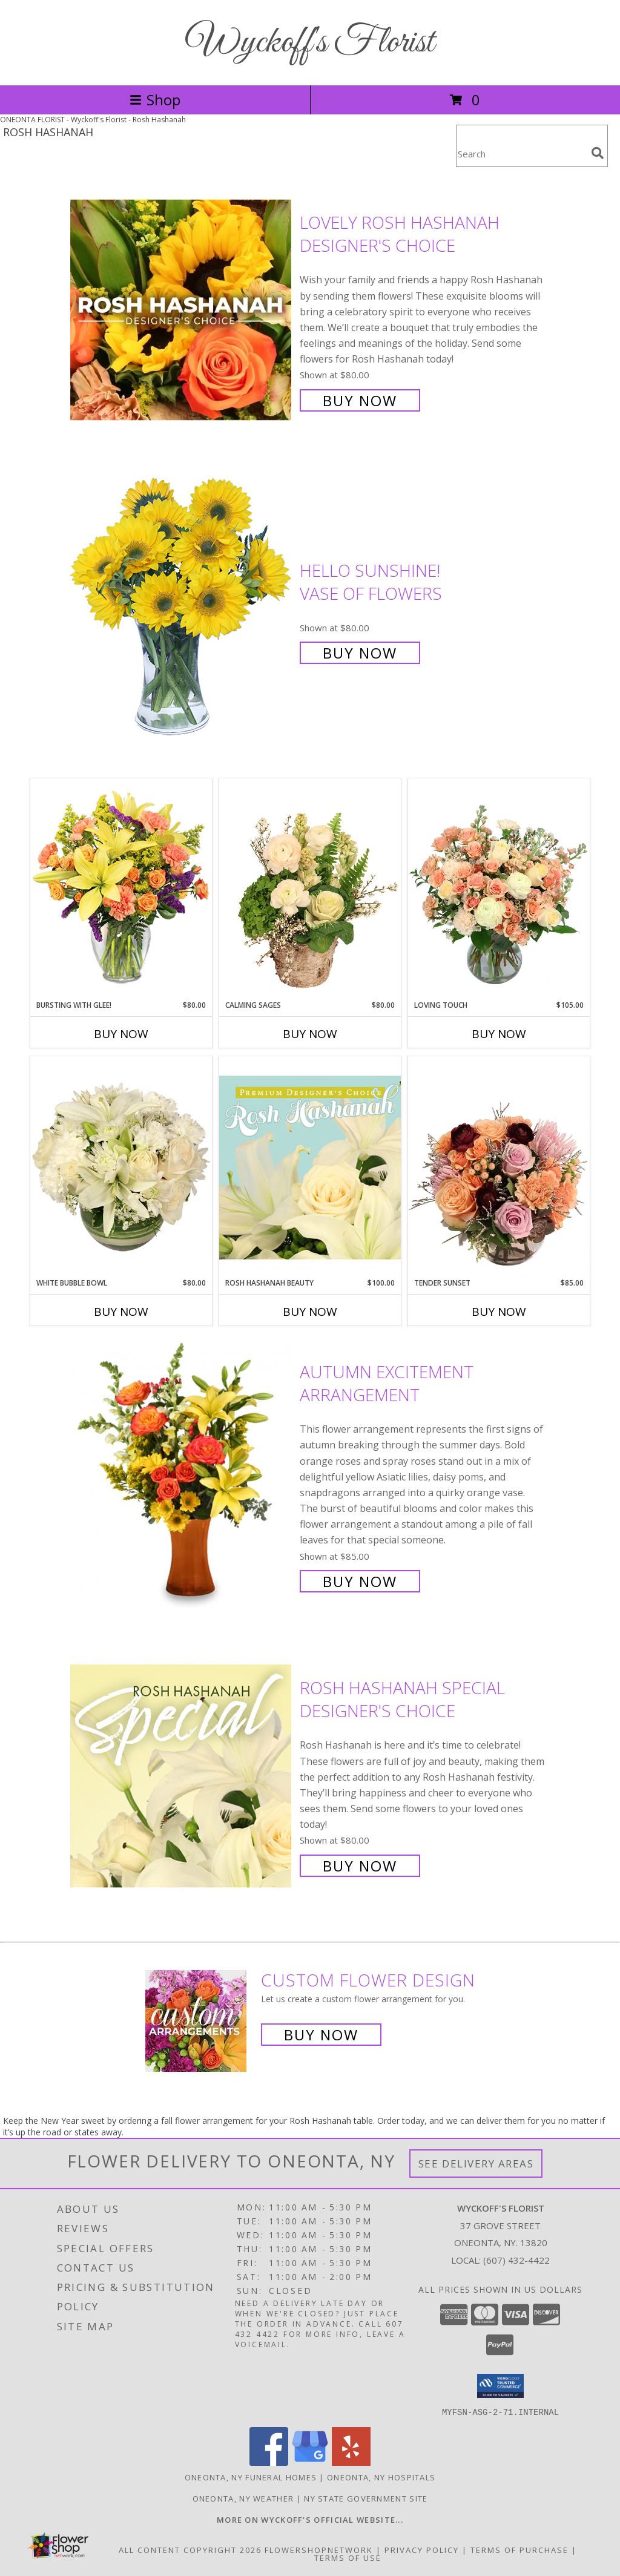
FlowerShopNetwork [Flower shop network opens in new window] (319, 2549)
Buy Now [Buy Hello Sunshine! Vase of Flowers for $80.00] (360, 653)
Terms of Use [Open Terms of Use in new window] (347, 2557)
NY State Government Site (365, 2497)
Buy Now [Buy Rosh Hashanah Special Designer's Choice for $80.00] (360, 1866)
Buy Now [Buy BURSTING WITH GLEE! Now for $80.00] (121, 1034)
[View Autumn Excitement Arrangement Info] (182, 1475)
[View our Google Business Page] (310, 2462)
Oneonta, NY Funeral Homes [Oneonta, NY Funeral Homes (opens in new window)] (251, 2476)
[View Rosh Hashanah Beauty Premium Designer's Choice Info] (310, 1167)
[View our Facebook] (268, 2462)
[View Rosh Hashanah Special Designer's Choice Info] (182, 1775)
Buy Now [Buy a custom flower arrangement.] (321, 2035)
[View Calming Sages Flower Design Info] (310, 889)
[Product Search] (521, 153)
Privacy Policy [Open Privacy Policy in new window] (421, 2549)
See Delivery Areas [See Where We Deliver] (476, 2163)
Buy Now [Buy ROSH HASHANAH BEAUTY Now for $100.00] (310, 1311)
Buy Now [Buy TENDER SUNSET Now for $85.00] (499, 1311)
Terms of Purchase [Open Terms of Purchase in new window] (519, 2549)
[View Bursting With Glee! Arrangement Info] (121, 889)
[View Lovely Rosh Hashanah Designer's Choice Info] (182, 310)
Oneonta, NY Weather (243, 2497)
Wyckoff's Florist (310, 42)
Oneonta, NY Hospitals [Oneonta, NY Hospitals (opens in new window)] (381, 2476)
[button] (500, 2386)
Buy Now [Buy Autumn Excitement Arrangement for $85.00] (360, 1581)
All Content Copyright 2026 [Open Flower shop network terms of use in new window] (190, 2549)
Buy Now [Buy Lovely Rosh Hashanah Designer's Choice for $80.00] (360, 400)
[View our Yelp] (351, 2462)
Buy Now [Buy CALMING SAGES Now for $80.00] (310, 1034)
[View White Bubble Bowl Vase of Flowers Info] (121, 1167)
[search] (597, 153)
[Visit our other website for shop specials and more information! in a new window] (310, 2519)
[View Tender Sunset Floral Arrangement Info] (499, 1167)
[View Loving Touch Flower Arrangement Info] (499, 889)
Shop (155, 100)
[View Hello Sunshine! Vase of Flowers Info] (182, 610)
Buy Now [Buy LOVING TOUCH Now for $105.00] (499, 1034)
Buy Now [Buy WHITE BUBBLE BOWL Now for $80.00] (121, 1311)
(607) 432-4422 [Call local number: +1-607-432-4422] (516, 2260)
